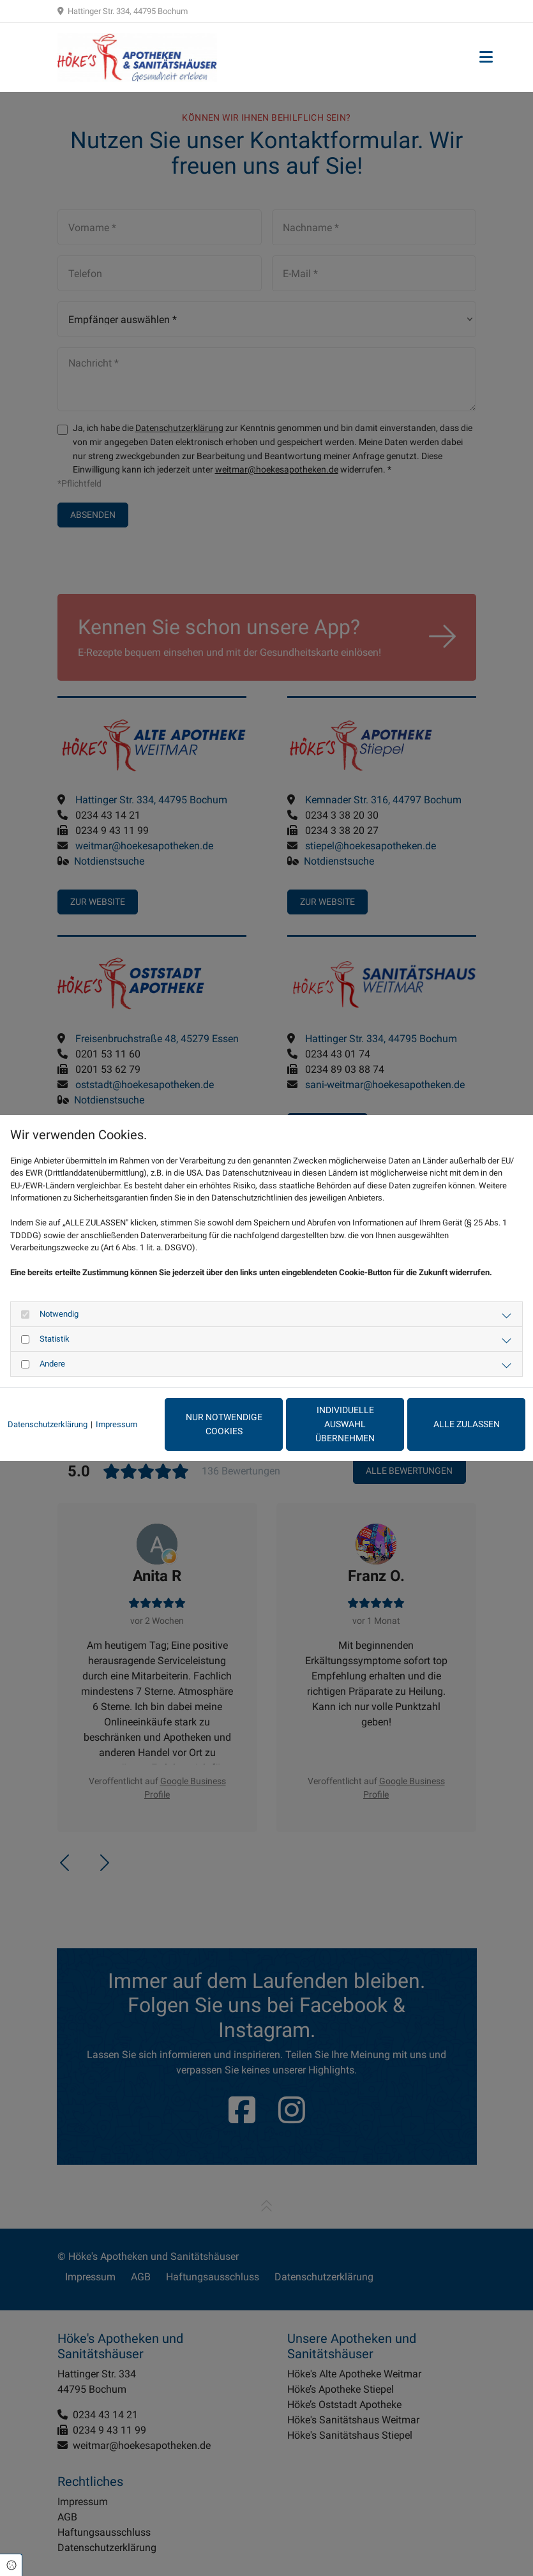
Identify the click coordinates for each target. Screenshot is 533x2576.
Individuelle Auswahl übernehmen (345, 1424)
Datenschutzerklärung (47, 1424)
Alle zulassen (466, 1424)
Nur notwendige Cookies (224, 1424)
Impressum (116, 1424)
